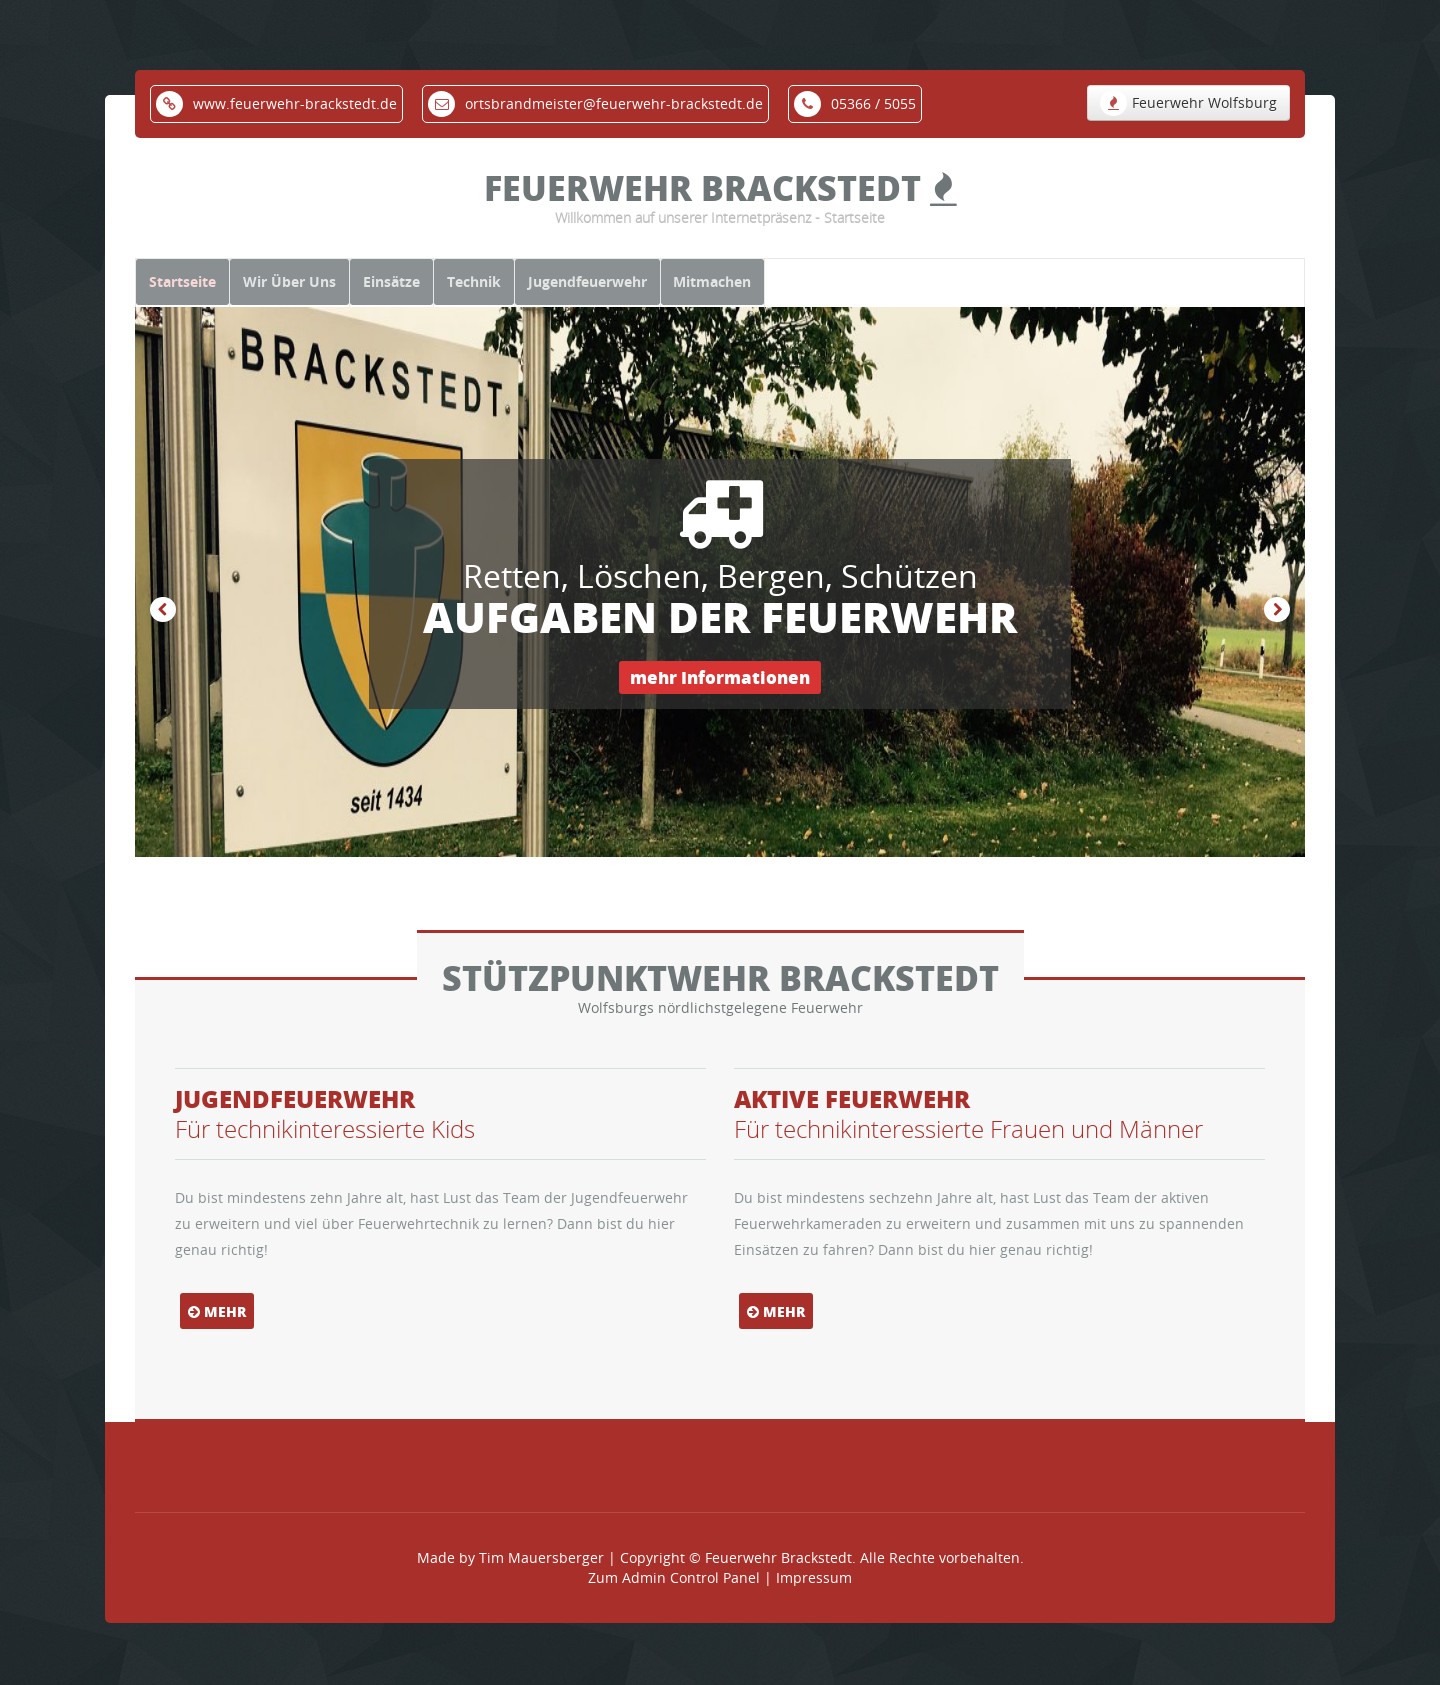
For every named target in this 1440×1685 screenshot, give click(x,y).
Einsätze (451, 293)
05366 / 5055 (855, 103)
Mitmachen (845, 293)
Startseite (194, 293)
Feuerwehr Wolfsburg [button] (1188, 103)
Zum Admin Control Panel (674, 1599)
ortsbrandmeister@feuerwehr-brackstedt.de (595, 103)
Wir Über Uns (325, 293)
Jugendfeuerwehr (695, 293)
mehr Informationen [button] (720, 704)
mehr (217, 1333)
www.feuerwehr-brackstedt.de (276, 103)
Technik (558, 293)
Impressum (814, 1599)
